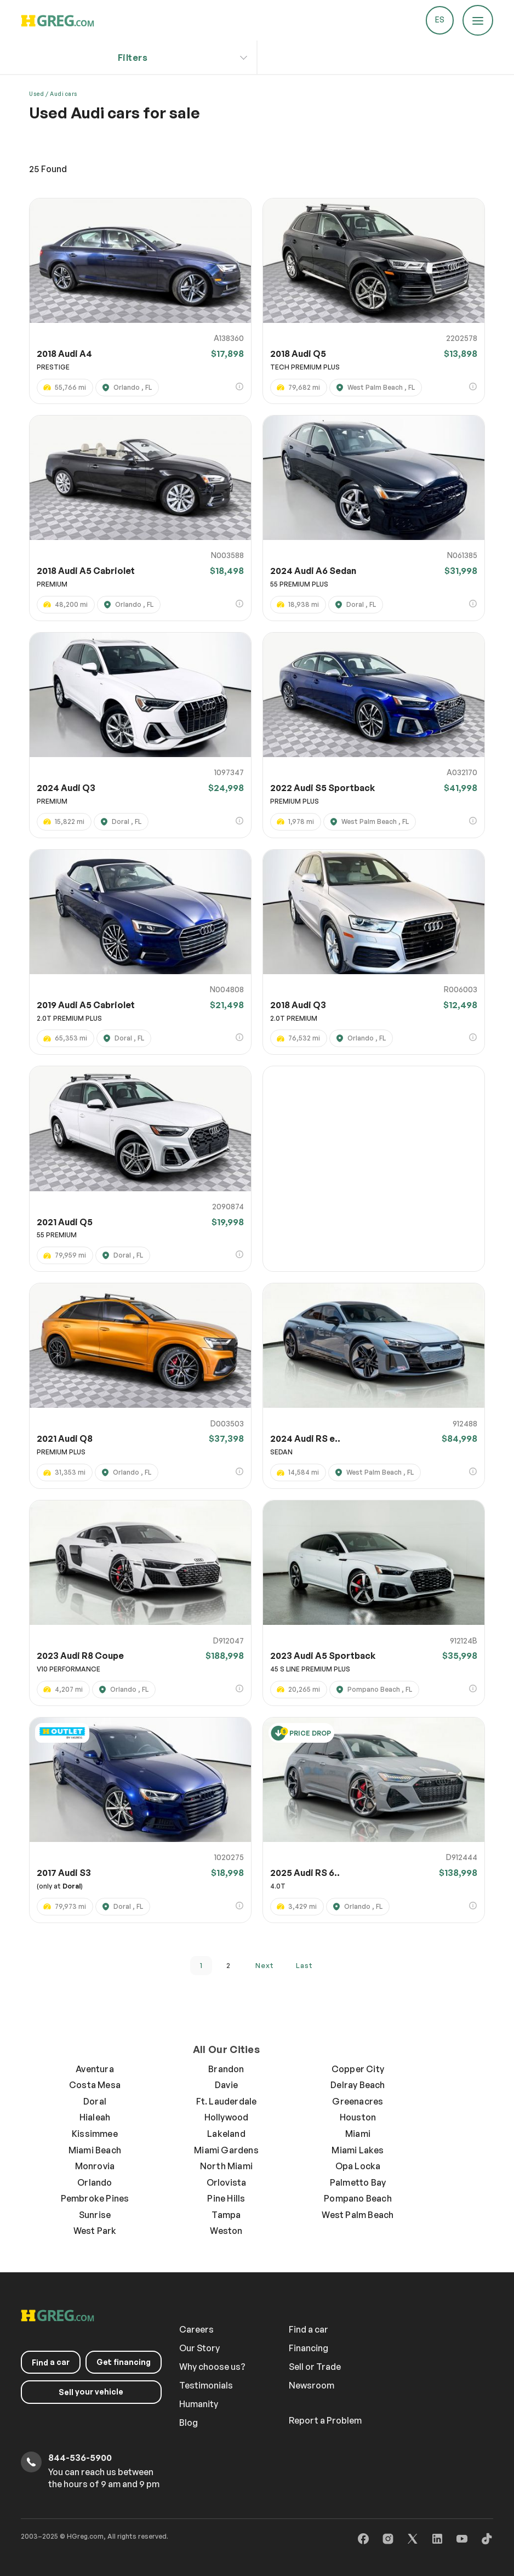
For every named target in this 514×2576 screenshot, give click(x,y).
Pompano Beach (358, 2198)
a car (51, 2362)
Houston (358, 2117)
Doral (94, 2101)
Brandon (226, 2068)
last (304, 1965)
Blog (188, 2422)
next (264, 1965)
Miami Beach (94, 2150)
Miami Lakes (358, 2150)
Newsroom (311, 2385)
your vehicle (91, 2392)
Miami (357, 2133)
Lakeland (226, 2133)
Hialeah (94, 2117)
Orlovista (227, 2182)
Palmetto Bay (358, 2182)
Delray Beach (357, 2084)
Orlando (94, 2182)
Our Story (199, 2347)
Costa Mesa (95, 2084)
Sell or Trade (315, 2366)
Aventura (95, 2068)
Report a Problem (325, 2420)
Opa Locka (358, 2165)
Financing (308, 2347)
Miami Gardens (226, 2150)
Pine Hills (226, 2198)
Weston (226, 2230)
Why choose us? (212, 2366)
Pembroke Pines (95, 2198)
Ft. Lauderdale (226, 2101)
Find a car (308, 2329)
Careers (196, 2329)
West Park (95, 2230)
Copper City (358, 2068)
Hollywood (226, 2117)
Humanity (198, 2403)
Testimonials (206, 2385)
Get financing (123, 2362)
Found (48, 169)
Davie (226, 2084)
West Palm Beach (357, 2214)
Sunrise (95, 2214)
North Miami (226, 2165)
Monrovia (95, 2165)
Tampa (226, 2214)
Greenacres (357, 2101)
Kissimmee (95, 2133)
